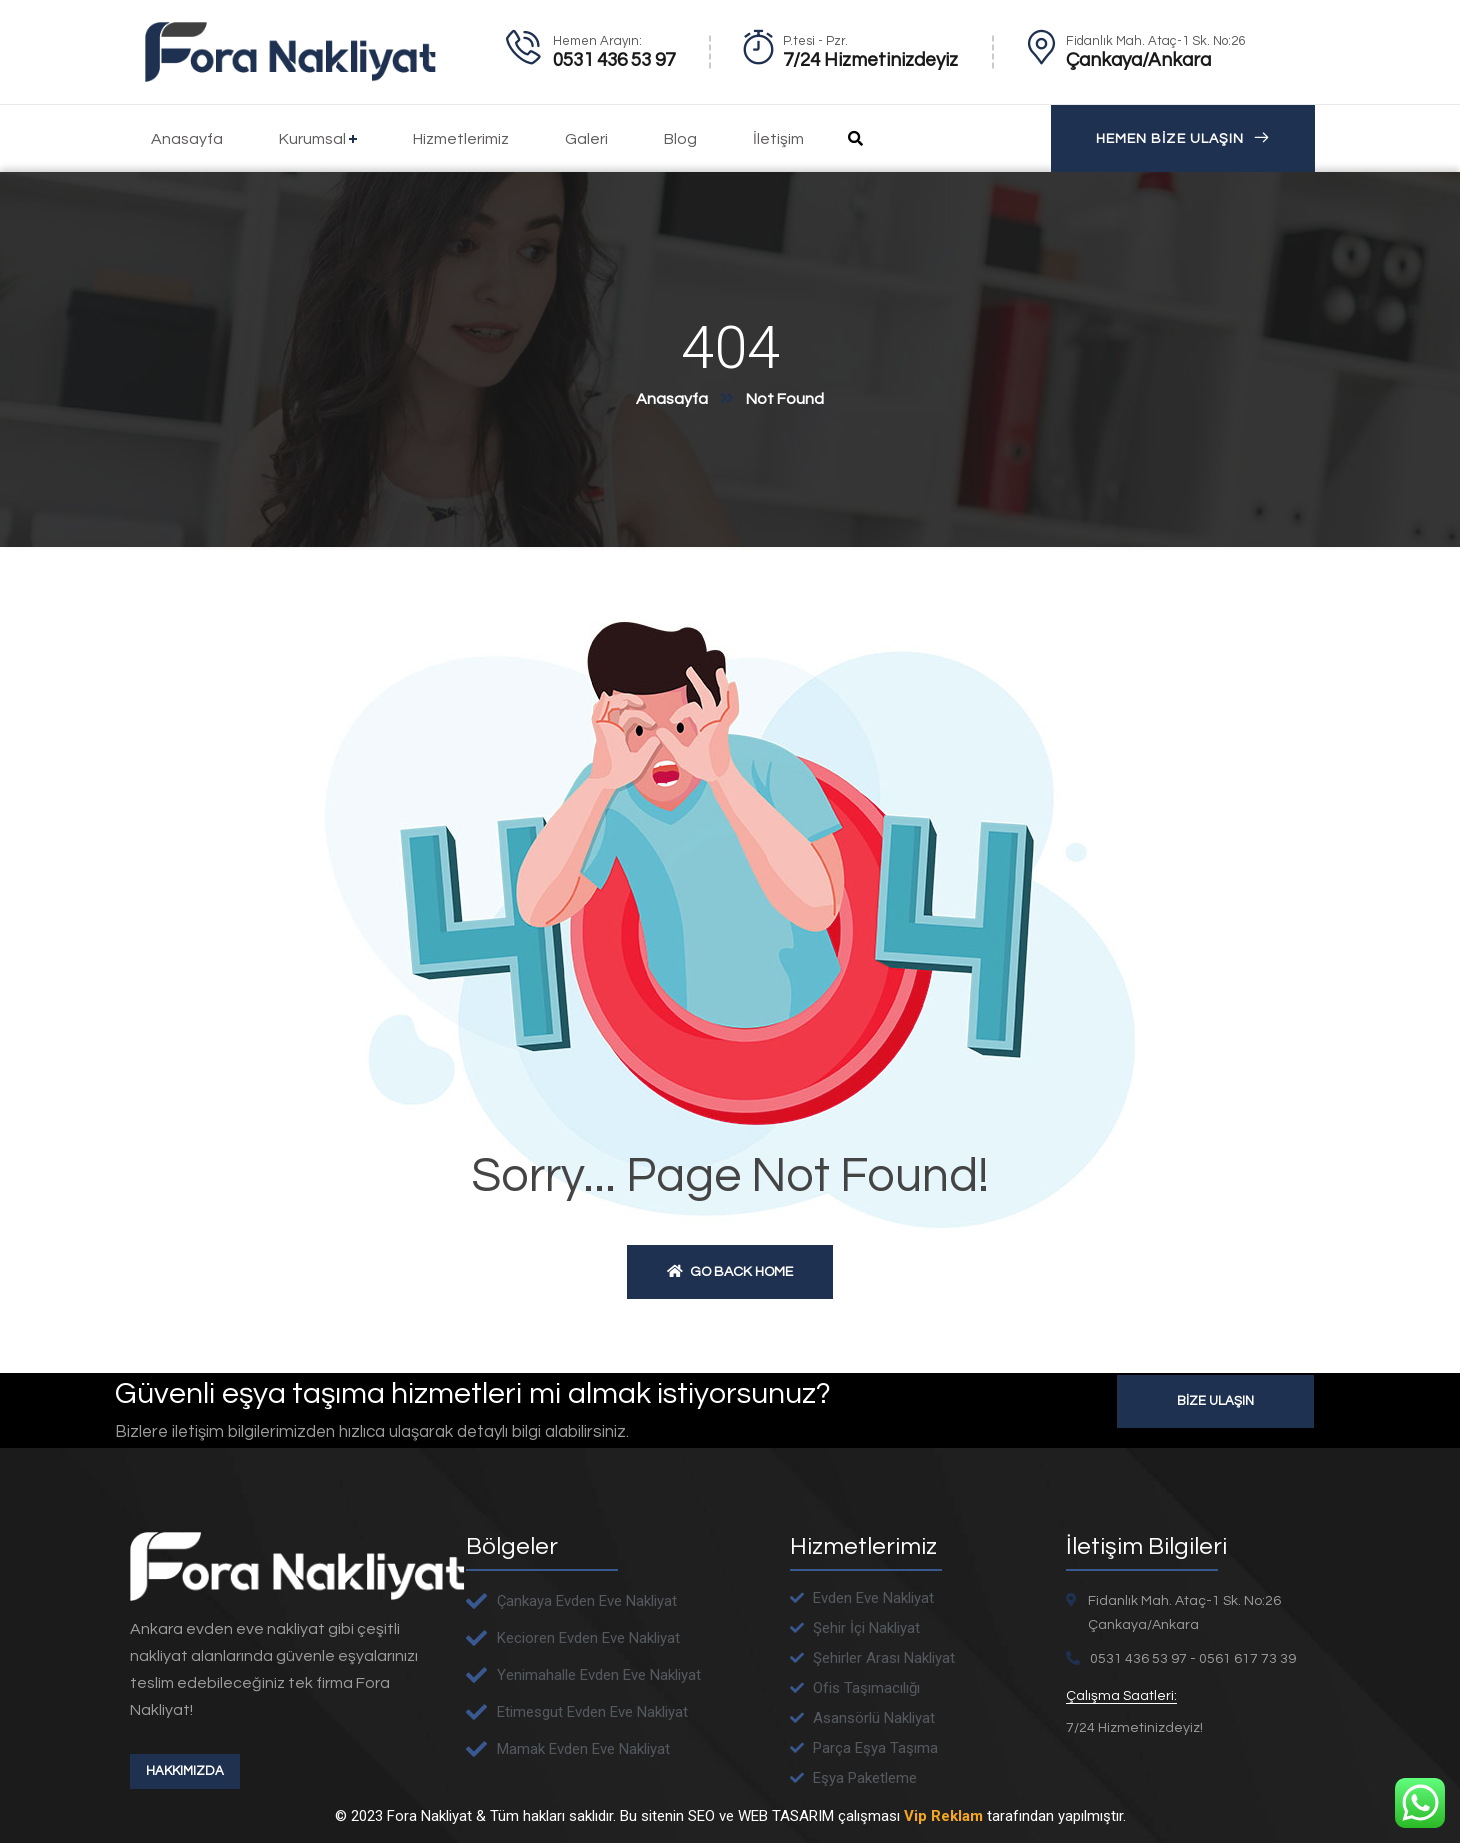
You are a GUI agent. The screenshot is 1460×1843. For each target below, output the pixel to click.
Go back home (730, 1271)
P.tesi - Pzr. (815, 41)
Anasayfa (672, 399)
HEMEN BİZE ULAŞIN (1183, 138)
